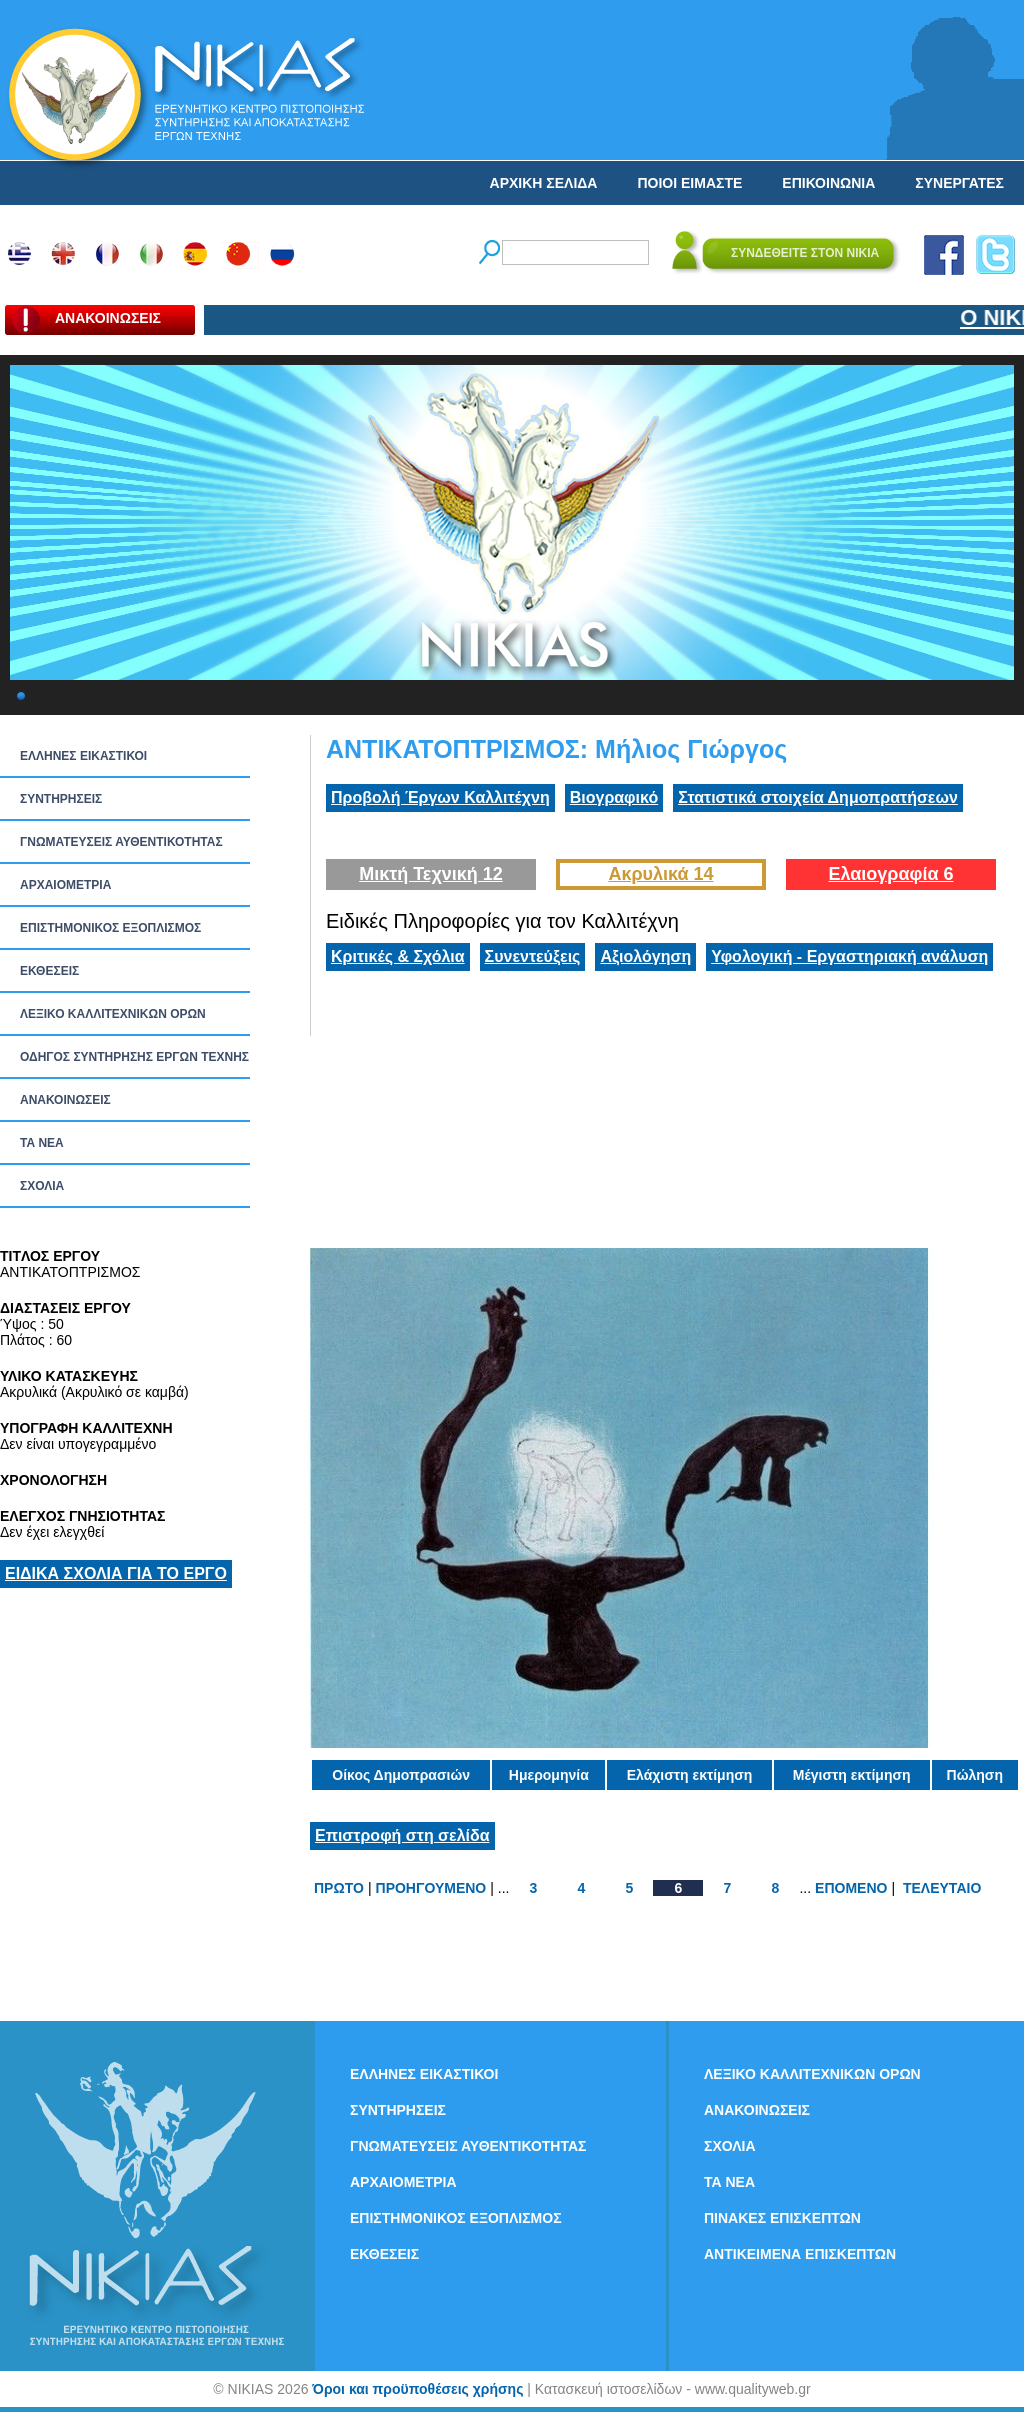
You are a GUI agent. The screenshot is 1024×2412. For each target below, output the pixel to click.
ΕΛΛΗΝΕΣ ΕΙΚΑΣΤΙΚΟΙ (83, 756)
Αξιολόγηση (645, 956)
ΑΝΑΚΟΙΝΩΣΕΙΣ (65, 1100)
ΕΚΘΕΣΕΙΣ (49, 971)
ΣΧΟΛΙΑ (42, 1186)
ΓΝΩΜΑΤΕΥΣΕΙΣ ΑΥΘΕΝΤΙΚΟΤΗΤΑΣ (121, 842)
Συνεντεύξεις (533, 956)
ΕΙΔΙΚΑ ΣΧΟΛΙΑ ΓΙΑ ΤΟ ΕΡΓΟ (116, 1573)
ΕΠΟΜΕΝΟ (851, 1888)
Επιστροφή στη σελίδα (402, 1835)
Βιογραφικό (614, 797)
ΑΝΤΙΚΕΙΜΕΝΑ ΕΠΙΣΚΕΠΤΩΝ (800, 2254)
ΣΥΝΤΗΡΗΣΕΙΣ (61, 799)
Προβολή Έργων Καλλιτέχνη (440, 797)
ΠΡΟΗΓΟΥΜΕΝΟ (431, 1888)
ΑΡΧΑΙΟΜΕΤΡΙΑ (65, 885)
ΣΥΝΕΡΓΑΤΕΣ (959, 183)
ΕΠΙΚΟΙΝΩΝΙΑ (828, 183)
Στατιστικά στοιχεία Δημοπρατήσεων (818, 797)
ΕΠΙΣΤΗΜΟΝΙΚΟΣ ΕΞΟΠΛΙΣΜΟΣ (110, 928)
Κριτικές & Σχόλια (398, 956)
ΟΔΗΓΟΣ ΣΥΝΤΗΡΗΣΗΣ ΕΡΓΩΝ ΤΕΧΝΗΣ (134, 1057)
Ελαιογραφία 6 (890, 874)
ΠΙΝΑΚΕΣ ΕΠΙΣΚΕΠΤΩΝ (782, 2218)
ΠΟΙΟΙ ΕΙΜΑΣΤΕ (689, 183)
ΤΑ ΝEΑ (42, 1143)
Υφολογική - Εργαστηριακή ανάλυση (849, 956)
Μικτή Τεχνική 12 (431, 874)
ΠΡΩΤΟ (339, 1888)
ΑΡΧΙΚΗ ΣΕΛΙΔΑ (544, 183)
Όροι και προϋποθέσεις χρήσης (417, 2389)
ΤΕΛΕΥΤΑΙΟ (942, 1888)
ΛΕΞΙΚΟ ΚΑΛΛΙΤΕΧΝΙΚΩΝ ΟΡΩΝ (113, 1014)
